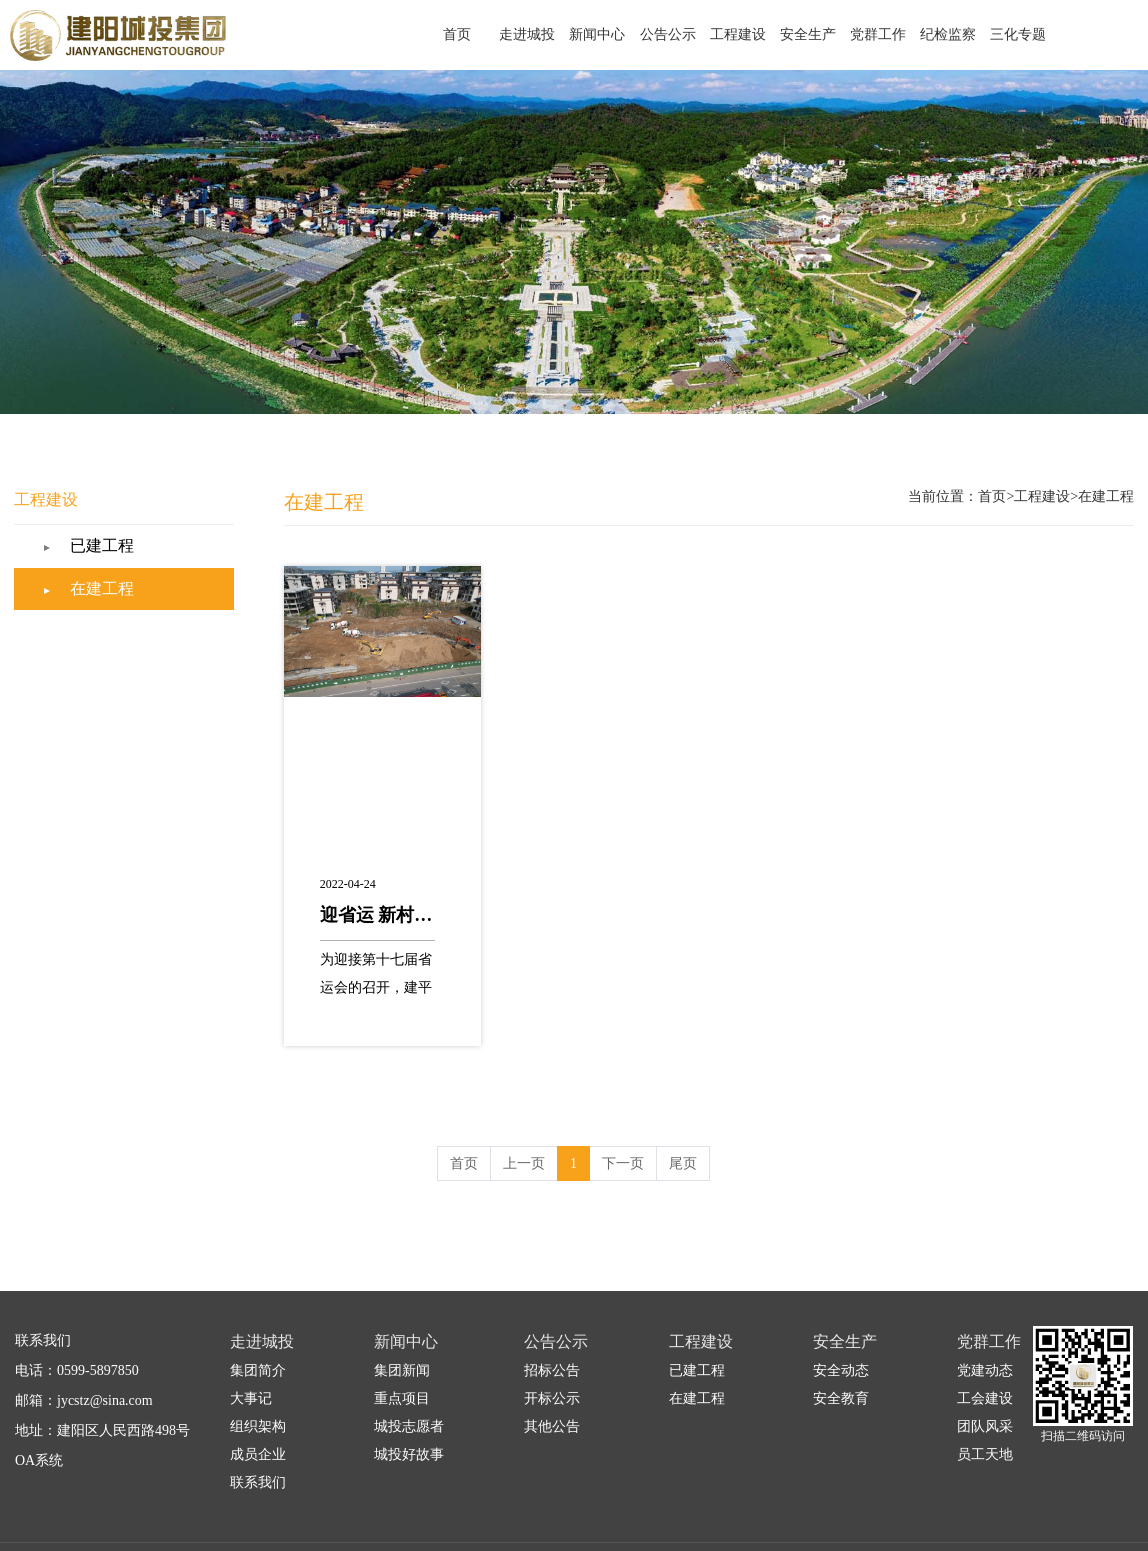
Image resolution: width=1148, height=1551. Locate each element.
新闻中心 (661, 34)
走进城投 (601, 34)
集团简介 (258, 1343)
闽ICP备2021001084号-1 (1075, 1533)
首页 (541, 34)
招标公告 (552, 1343)
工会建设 (985, 1371)
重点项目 (402, 1371)
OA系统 (39, 1433)
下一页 (623, 1136)
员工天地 (985, 1427)
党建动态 (985, 1343)
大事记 (251, 1371)
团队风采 (985, 1399)
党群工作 (901, 34)
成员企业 (258, 1427)
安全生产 (841, 34)
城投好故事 (409, 1427)
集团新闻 (402, 1343)
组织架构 (258, 1399)
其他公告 (552, 1399)
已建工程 (145, 519)
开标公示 (552, 1371)
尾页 (683, 1136)
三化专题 (1021, 34)
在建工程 (145, 562)
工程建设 (781, 34)
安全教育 (841, 1371)
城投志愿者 (409, 1399)
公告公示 (721, 34)
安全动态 (841, 1343)
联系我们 (258, 1455)
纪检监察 (961, 34)
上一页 (524, 1136)
